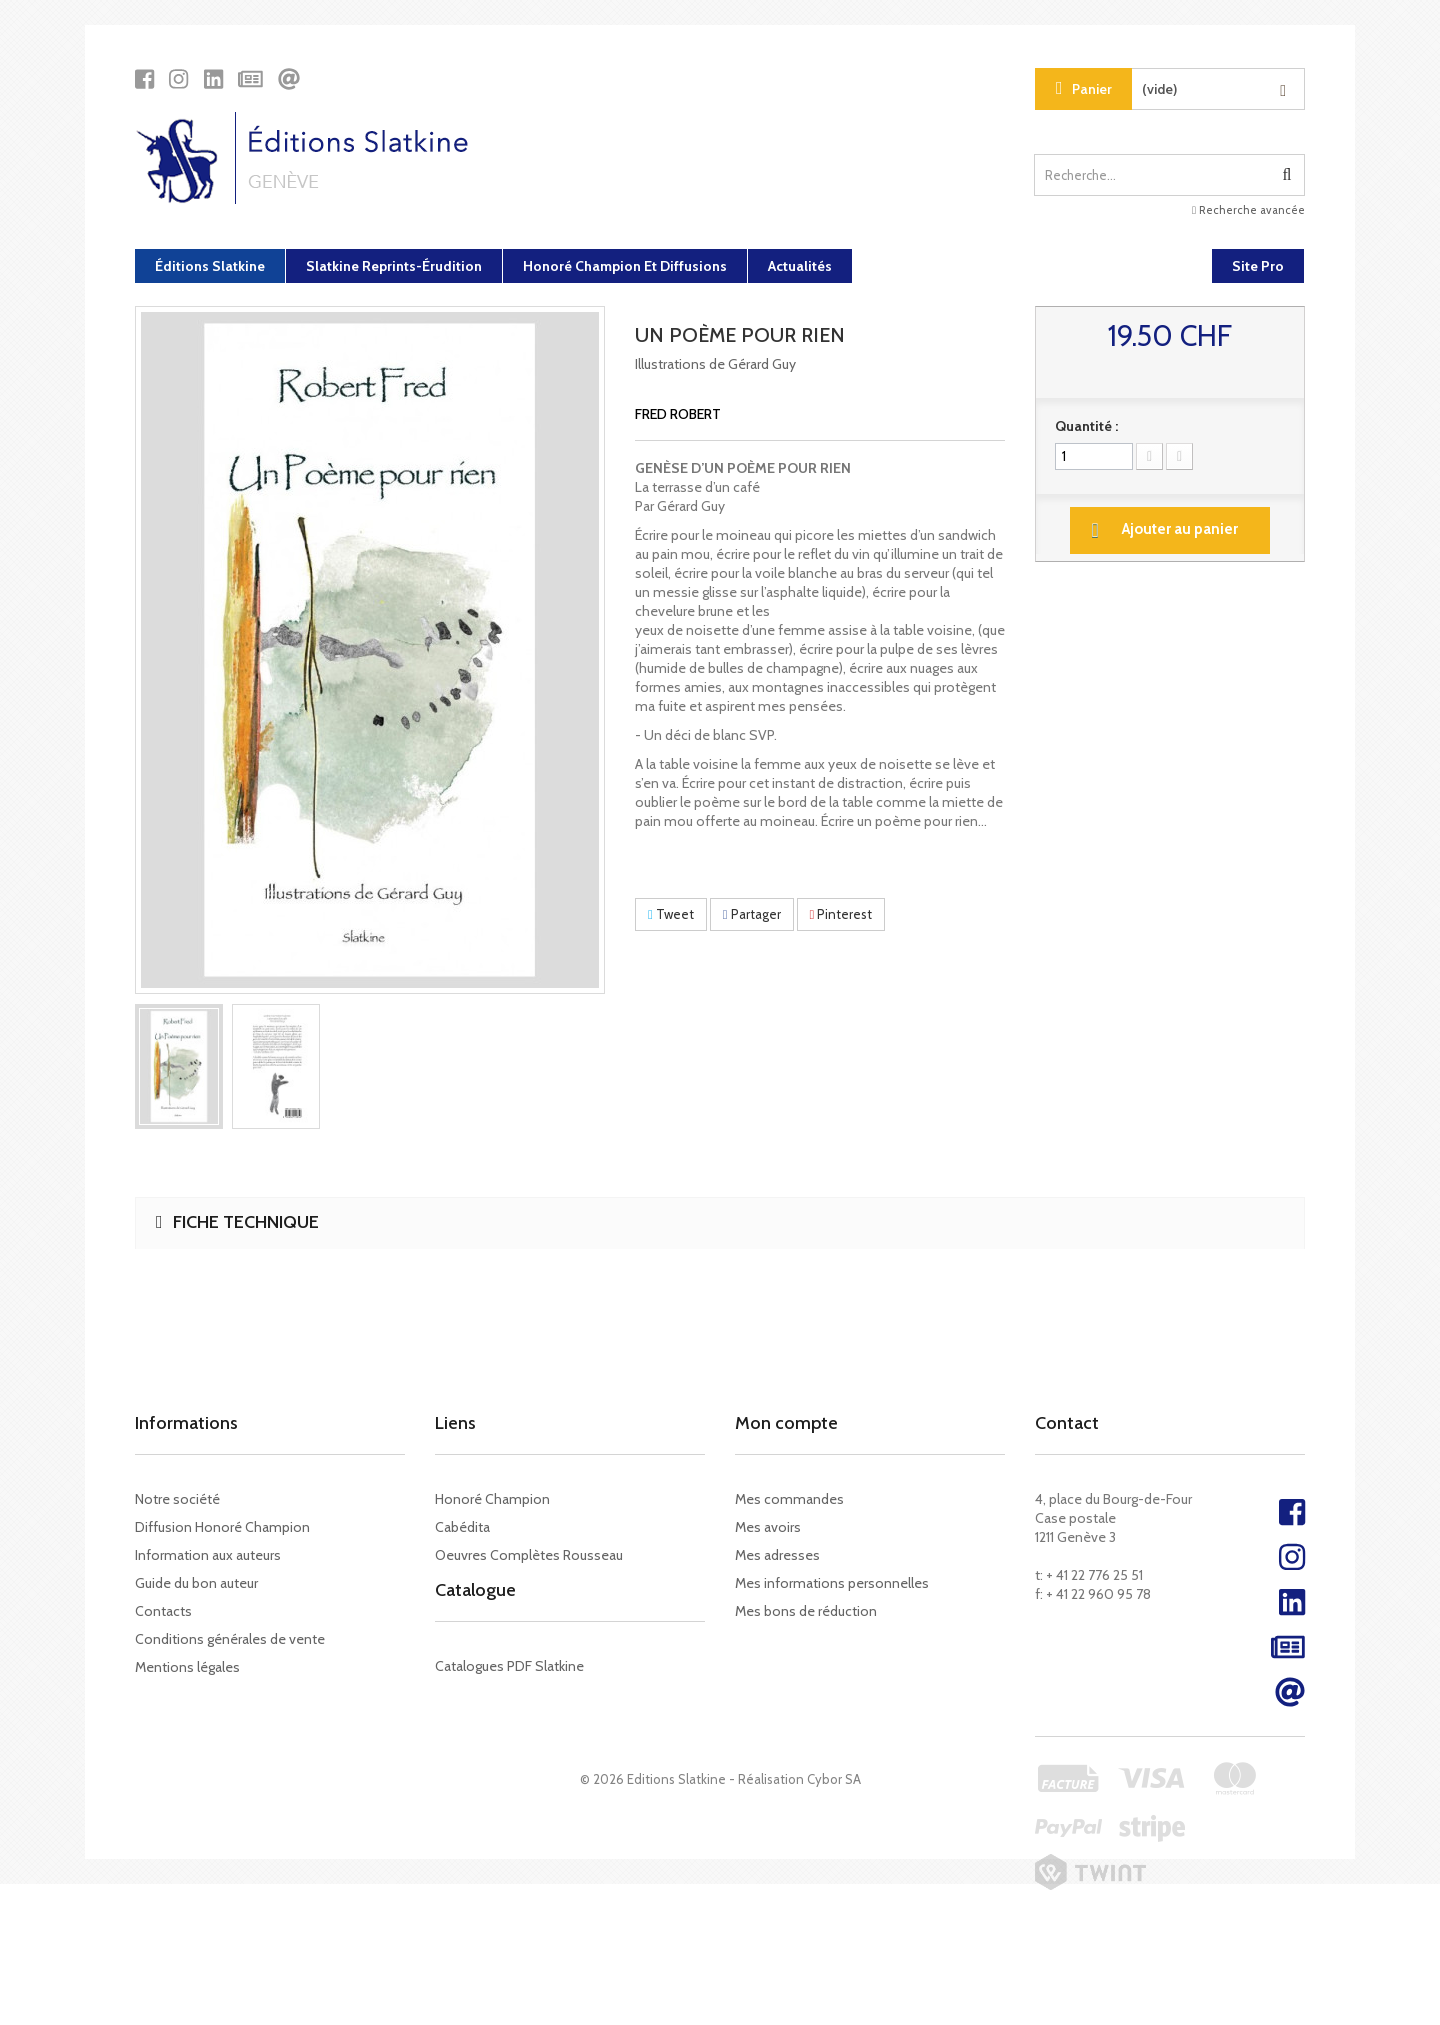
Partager (752, 914)
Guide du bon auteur (196, 1583)
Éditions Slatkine (210, 266)
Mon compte (786, 1423)
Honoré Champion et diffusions (625, 266)
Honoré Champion (492, 1499)
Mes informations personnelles (832, 1583)
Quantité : (1086, 426)
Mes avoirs (768, 1527)
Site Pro (1258, 266)
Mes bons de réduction (806, 1611)
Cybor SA (834, 1920)
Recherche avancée (1248, 210)
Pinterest (841, 914)
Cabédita (462, 1527)
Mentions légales (187, 1667)
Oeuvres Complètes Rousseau (529, 1555)
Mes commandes (789, 1499)
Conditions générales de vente (230, 1639)
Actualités (800, 266)
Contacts (163, 1611)
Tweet (671, 914)
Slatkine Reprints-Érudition (394, 266)
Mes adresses (777, 1555)
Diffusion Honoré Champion (222, 1527)
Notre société (177, 1499)
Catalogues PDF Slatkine (509, 1689)
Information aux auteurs (208, 1555)
